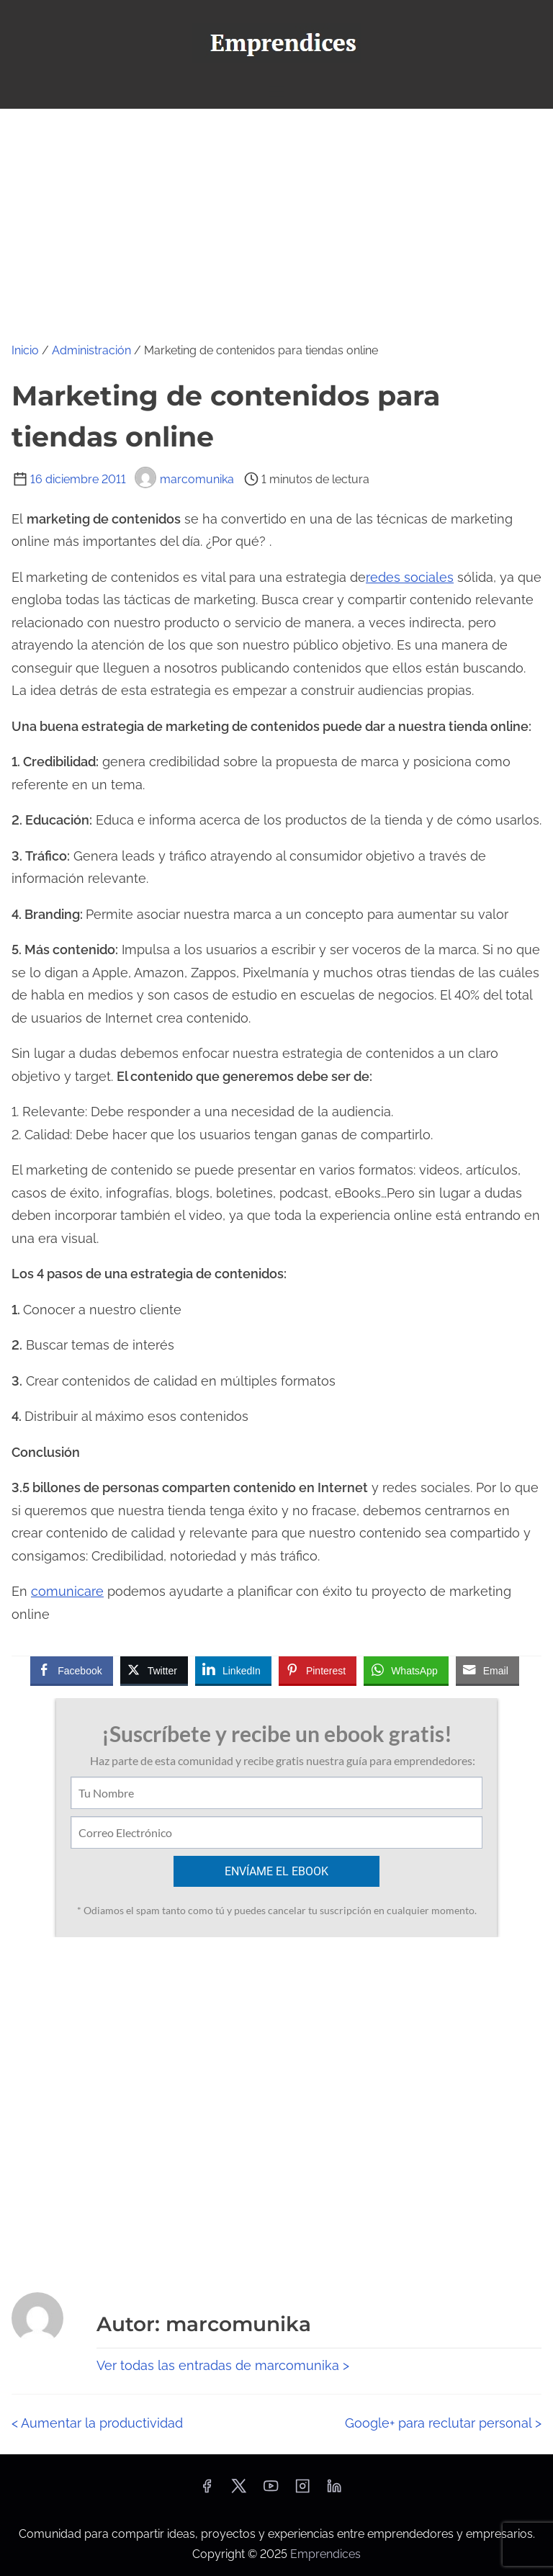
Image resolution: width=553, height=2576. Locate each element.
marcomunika (184, 479)
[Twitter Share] (154, 1670)
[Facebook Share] (71, 1670)
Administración (91, 350)
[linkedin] (334, 2491)
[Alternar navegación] (276, 91)
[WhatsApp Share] (406, 1670)
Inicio (25, 350)
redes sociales (410, 577)
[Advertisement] (276, 217)
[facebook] (206, 2491)
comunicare (67, 1591)
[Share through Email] (487, 1670)
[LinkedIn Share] (233, 1670)
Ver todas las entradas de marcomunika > (222, 2365)
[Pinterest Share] (317, 1670)
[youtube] (271, 2491)
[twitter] (238, 2491)
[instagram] (302, 2491)
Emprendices (325, 2554)
